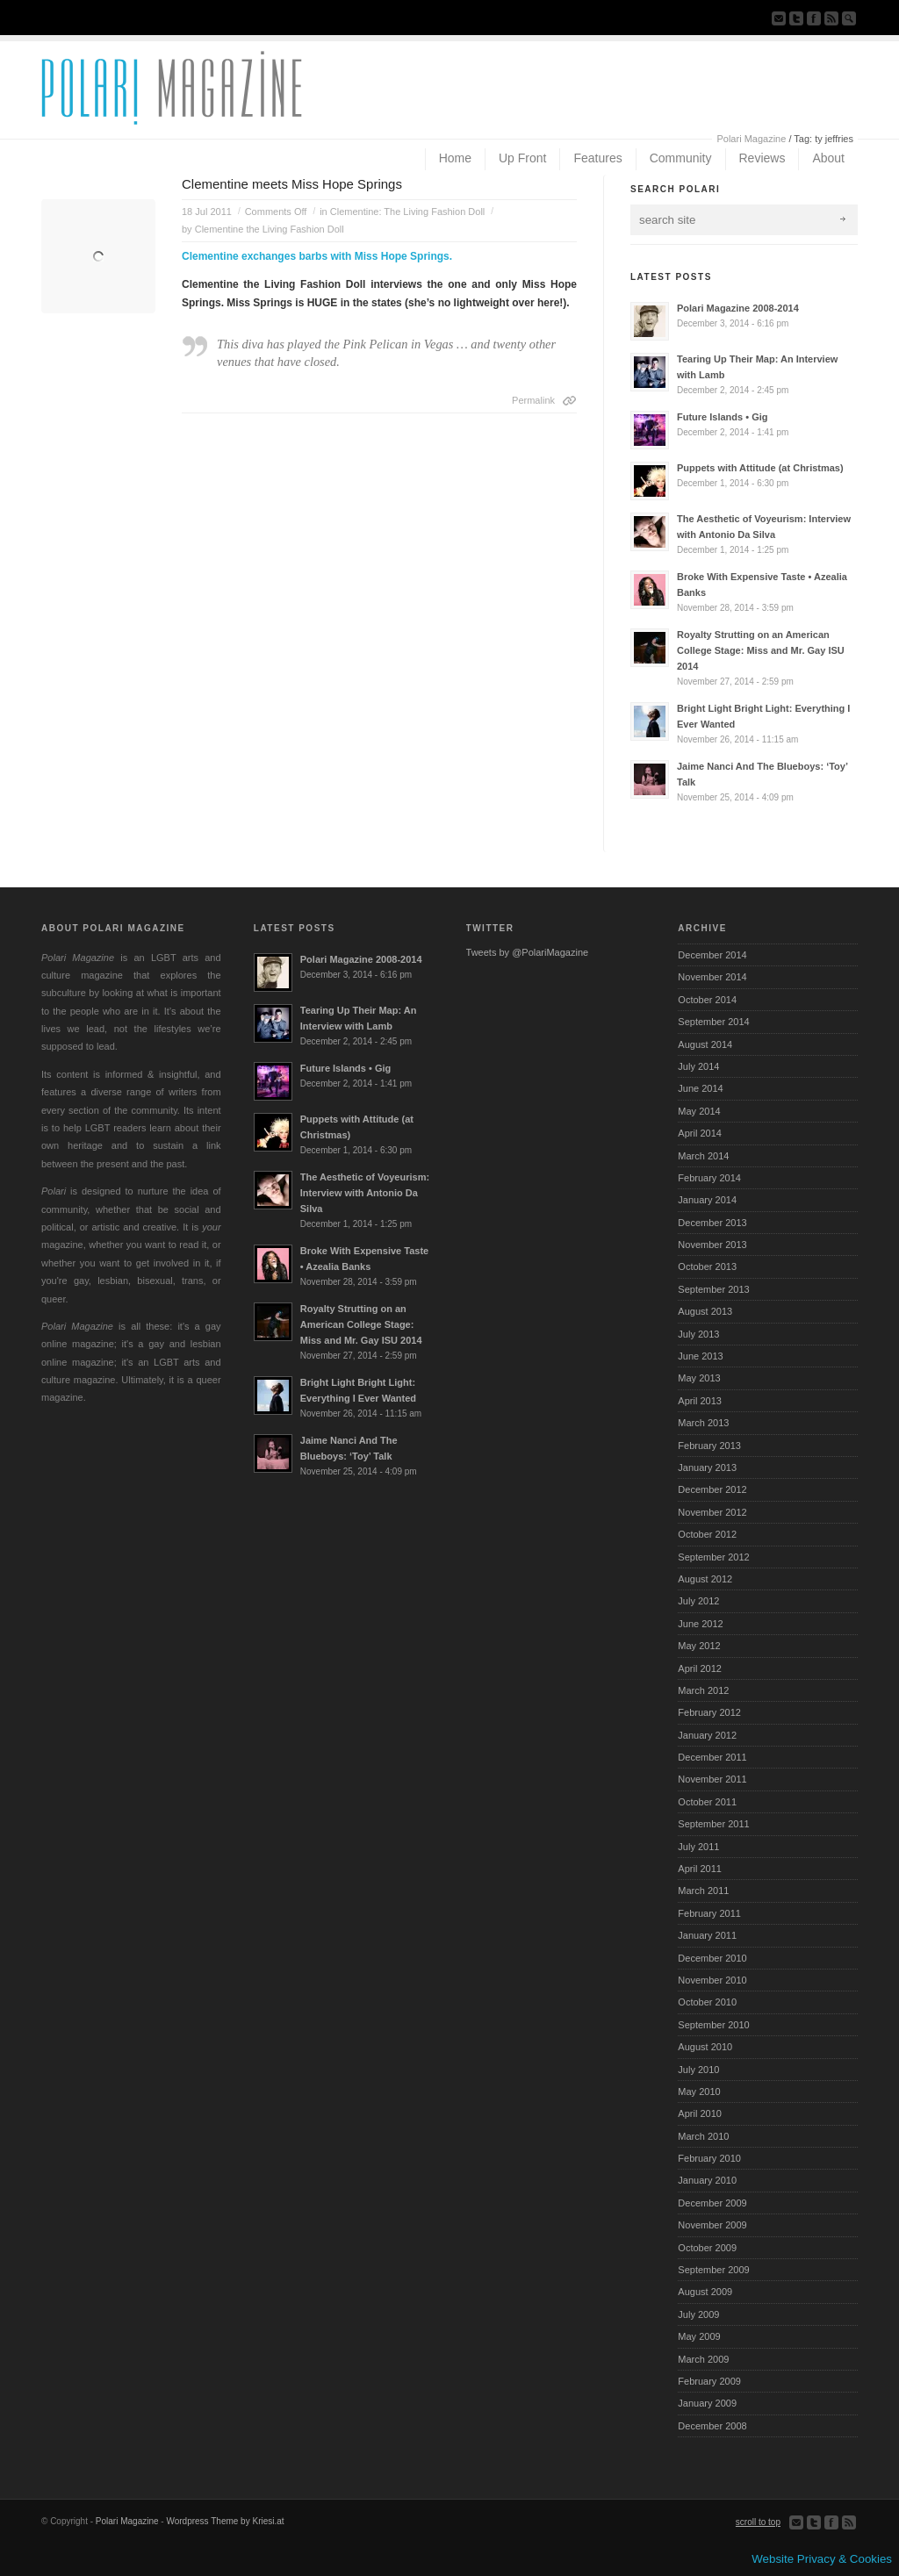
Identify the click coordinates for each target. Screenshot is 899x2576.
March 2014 (703, 1156)
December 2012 (712, 1489)
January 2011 (707, 1935)
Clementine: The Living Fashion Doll (407, 211)
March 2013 (703, 1422)
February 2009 (709, 2381)
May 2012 (699, 1645)
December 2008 (712, 2426)
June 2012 (700, 1623)
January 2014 (707, 1200)
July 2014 (698, 1066)
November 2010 (712, 1980)
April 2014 (700, 1133)
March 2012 (703, 1690)
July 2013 (698, 1334)
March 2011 (703, 1890)
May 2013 (699, 1378)
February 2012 (709, 1712)
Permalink (533, 400)
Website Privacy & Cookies (822, 2558)
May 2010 (699, 2091)
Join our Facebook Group (814, 18)
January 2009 (707, 2403)
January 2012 (707, 1735)
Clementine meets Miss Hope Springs (292, 183)
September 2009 (713, 2269)
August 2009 (705, 2291)
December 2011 (712, 1757)
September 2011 (713, 1824)
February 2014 (709, 1178)
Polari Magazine (751, 138)
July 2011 (698, 1846)
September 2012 (713, 1557)
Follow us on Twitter (796, 18)
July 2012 (698, 1601)
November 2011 (712, 1779)
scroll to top (758, 2522)
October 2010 (707, 2002)
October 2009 (707, 2247)
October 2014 (707, 999)
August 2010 (705, 2046)
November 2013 (712, 1244)
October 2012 (707, 1534)
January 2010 (707, 2180)
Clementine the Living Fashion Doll (269, 229)
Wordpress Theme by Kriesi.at (225, 2521)
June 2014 (700, 1088)
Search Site (849, 18)
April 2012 (700, 1668)
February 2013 (709, 1445)
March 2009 (703, 2359)
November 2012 (712, 1512)
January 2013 (707, 1467)
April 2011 (700, 1868)
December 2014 (712, 955)
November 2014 (712, 977)
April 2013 (700, 1401)
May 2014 (699, 1111)
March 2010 (703, 2136)
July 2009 (698, 2314)
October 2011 (707, 1802)
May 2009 (699, 2336)
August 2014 (705, 1044)
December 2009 (712, 2203)
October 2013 (707, 1266)
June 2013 (700, 1356)
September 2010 (713, 2025)
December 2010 (712, 1958)
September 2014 (713, 1021)
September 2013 (713, 1289)
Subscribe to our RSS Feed (831, 18)
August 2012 (705, 1579)
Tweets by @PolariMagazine (527, 952)
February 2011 (709, 1913)
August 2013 (705, 1311)
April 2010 (700, 2113)
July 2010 (698, 2069)
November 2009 (712, 2225)
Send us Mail (779, 18)
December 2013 (712, 1222)
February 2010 (709, 2158)
